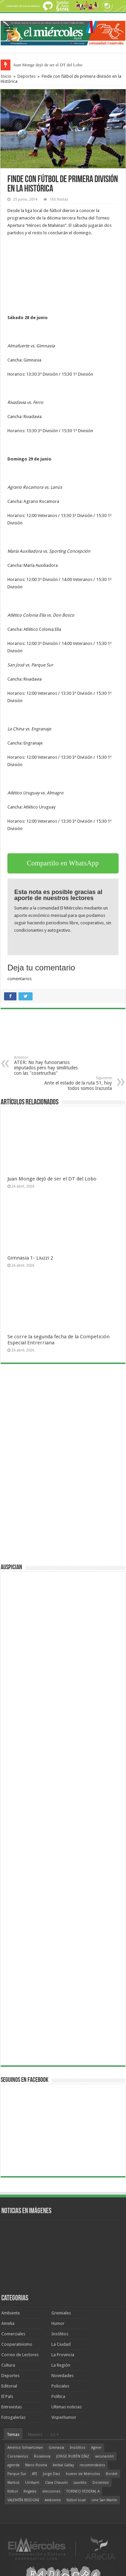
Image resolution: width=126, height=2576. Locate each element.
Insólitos (59, 2333)
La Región (60, 2365)
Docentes (100, 2482)
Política (58, 2396)
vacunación (104, 2456)
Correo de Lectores (20, 2354)
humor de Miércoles (83, 2474)
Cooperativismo (16, 2344)
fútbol (12, 2491)
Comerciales (13, 2333)
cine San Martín (104, 2500)
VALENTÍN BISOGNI (23, 2500)
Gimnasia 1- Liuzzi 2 (30, 1258)
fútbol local (76, 2500)
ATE (34, 2474)
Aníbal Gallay (63, 2465)
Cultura (8, 2365)
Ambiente (10, 2312)
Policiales (60, 2386)
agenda (13, 2465)
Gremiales (61, 2312)
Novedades (62, 2375)
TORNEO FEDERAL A (82, 2491)
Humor (58, 2323)
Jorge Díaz (51, 2474)
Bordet (112, 2474)
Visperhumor (63, 2417)
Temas (13, 2434)
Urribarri (32, 2482)
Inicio (6, 76)
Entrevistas (11, 2406)
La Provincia (62, 2354)
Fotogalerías (13, 2417)
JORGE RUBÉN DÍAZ (72, 2456)
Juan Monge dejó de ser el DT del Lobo (47, 64)
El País (7, 2396)
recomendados (92, 2465)
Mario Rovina (36, 2465)
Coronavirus (17, 2456)
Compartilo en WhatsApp (63, 863)
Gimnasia (56, 2447)
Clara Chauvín (56, 2482)
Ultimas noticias (66, 2406)
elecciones (51, 2491)
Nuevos (35, 2434)
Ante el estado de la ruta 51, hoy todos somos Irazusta (77, 1083)
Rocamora (42, 2456)
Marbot (13, 2482)
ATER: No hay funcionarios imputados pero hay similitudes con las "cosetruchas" (48, 1065)
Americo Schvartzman (25, 2447)
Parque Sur (16, 2474)
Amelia (7, 2323)
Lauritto (80, 2482)
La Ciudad (61, 2344)
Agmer (96, 2447)
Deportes (26, 76)
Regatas (30, 2491)
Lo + (55, 2434)
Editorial (9, 2386)
